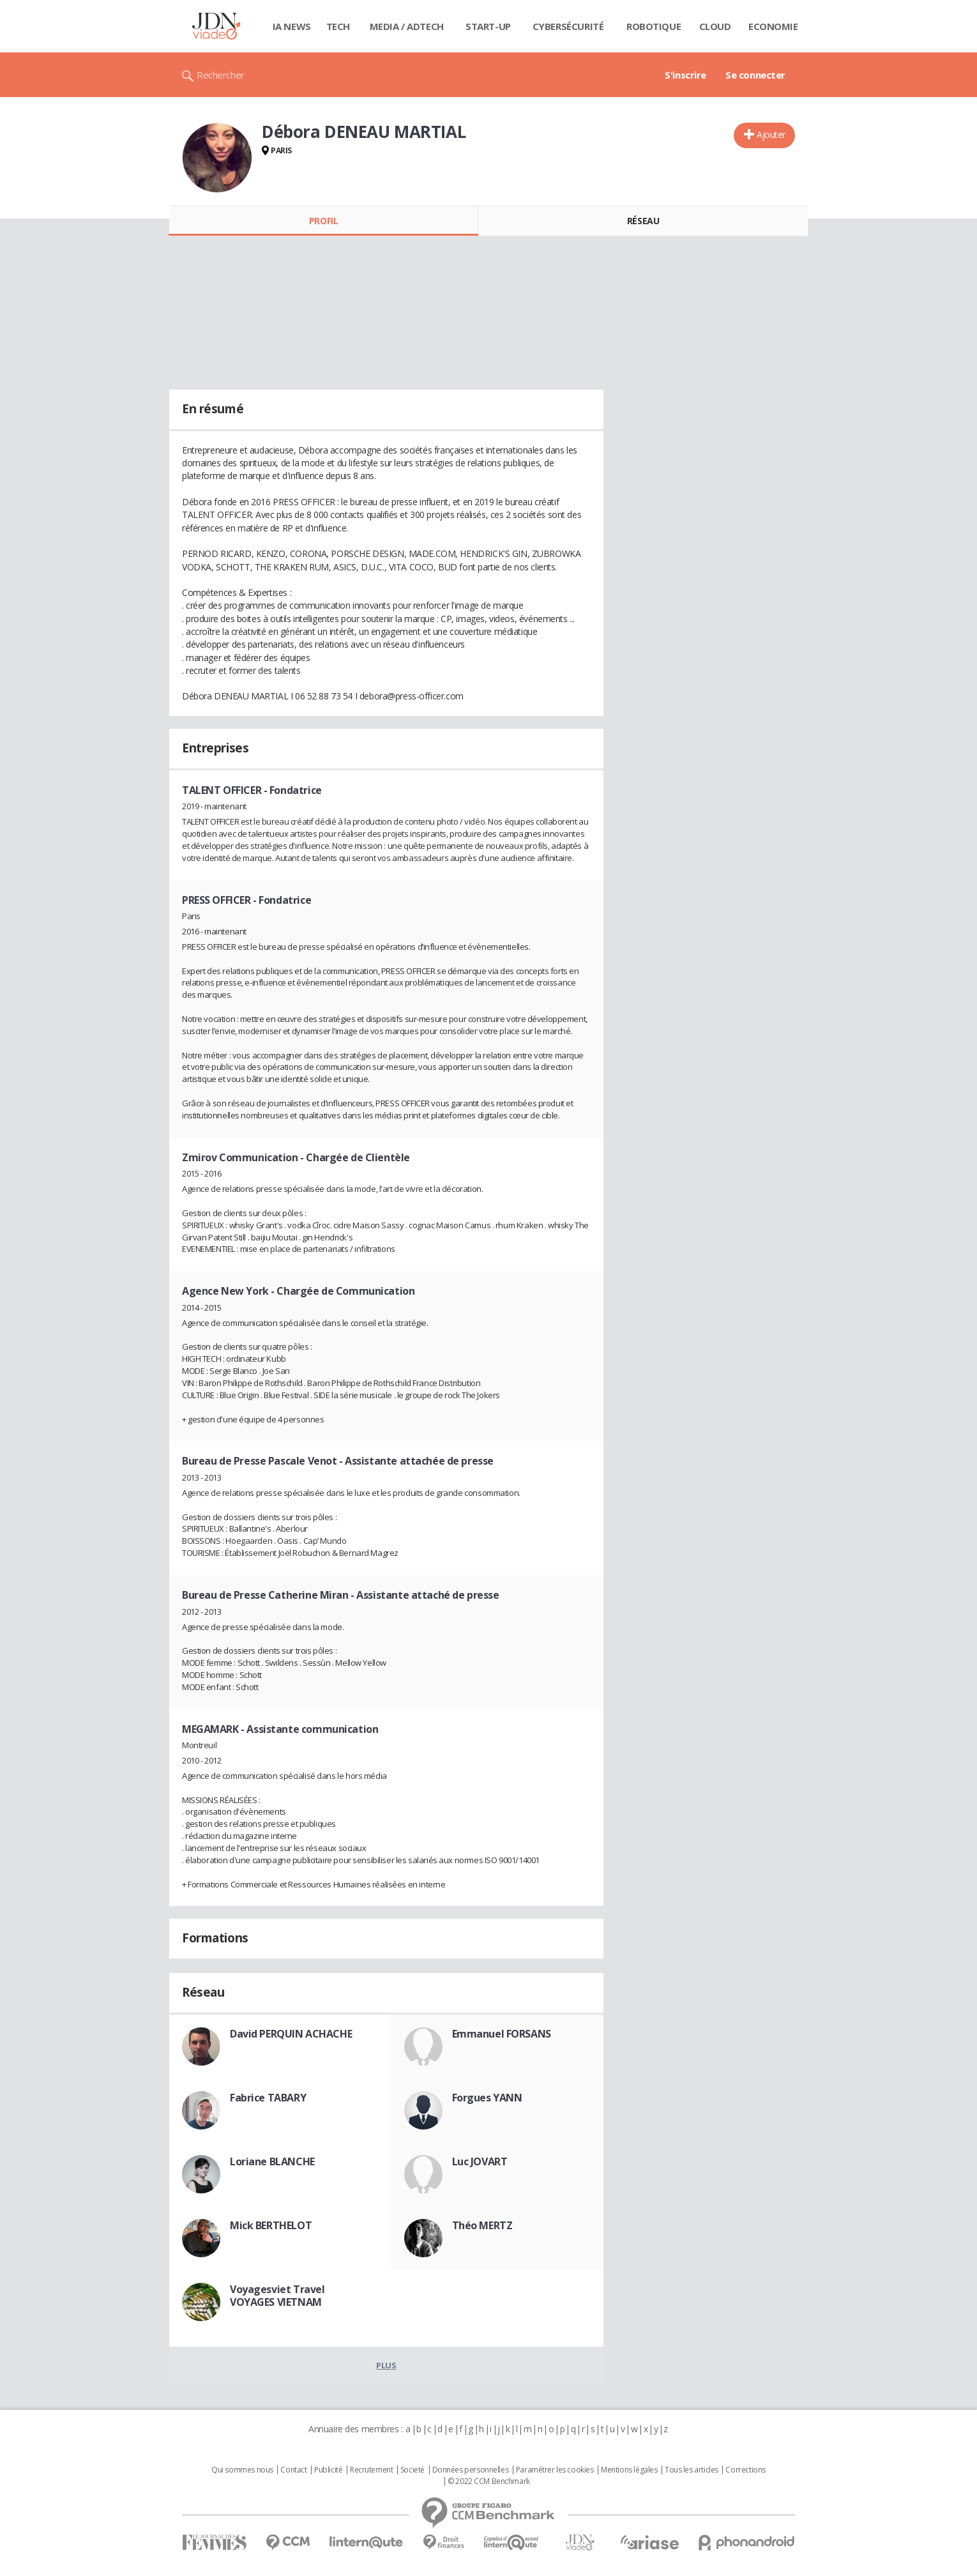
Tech (338, 26)
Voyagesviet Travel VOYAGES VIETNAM (277, 2295)
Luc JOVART (480, 2161)
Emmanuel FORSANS (501, 2034)
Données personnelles (470, 2469)
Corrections (745, 2469)
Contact (293, 2469)
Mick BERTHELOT (271, 2225)
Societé (412, 2469)
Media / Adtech (407, 26)
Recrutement (371, 2469)
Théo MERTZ (482, 2225)
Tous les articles (691, 2469)
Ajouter (771, 134)
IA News (292, 26)
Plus (386, 2365)
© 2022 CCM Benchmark (489, 2481)
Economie (773, 26)
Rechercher (221, 74)
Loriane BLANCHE (272, 2161)
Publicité (328, 2469)
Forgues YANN (487, 2098)
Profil (323, 221)
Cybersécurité (568, 26)
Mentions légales (629, 2469)
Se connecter (755, 74)
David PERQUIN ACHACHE (291, 2034)
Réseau (643, 221)
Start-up (488, 26)
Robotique (653, 26)
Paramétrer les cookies (555, 2469)
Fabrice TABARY (268, 2098)
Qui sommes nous (242, 2469)
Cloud (715, 26)
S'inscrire (685, 74)
